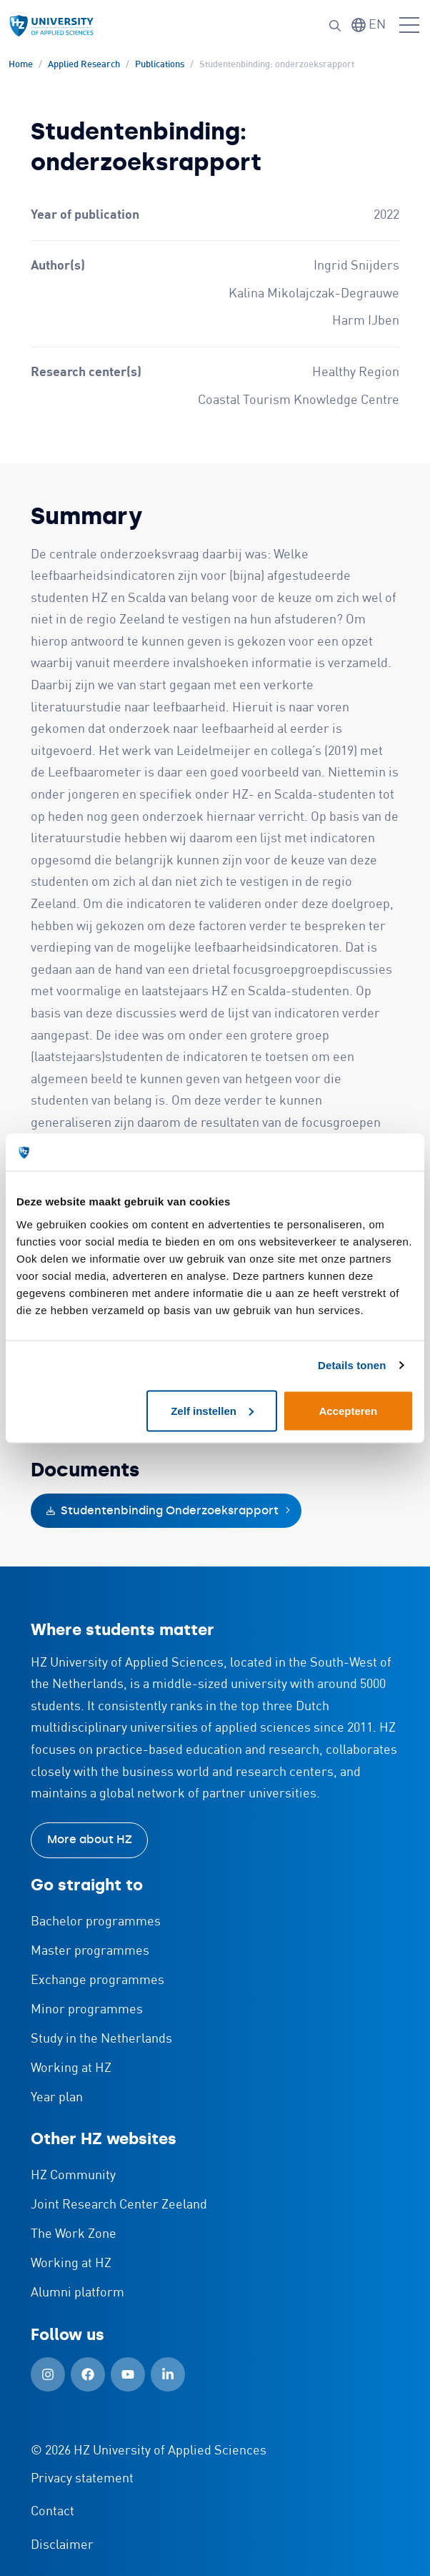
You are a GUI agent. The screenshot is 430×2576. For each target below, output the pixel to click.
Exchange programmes (97, 1980)
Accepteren (348, 1410)
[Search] (335, 26)
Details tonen (352, 1365)
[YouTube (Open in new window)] (128, 2374)
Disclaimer (62, 2545)
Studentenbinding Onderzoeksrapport (162, 1510)
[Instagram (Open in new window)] (48, 2374)
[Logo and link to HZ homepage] (51, 26)
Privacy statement (82, 2478)
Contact (52, 2511)
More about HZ (89, 1839)
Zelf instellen (212, 1410)
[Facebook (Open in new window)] (88, 2374)
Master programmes (90, 1951)
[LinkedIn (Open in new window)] (168, 2374)
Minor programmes (87, 2009)
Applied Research (84, 64)
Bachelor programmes (96, 1921)
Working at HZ (71, 2068)
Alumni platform (77, 2292)
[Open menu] (409, 26)
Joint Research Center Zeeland (119, 2205)
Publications (159, 64)
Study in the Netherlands (101, 2039)
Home (21, 64)
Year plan (57, 2097)
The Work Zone (73, 2234)
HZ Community (73, 2175)
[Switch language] (368, 25)
